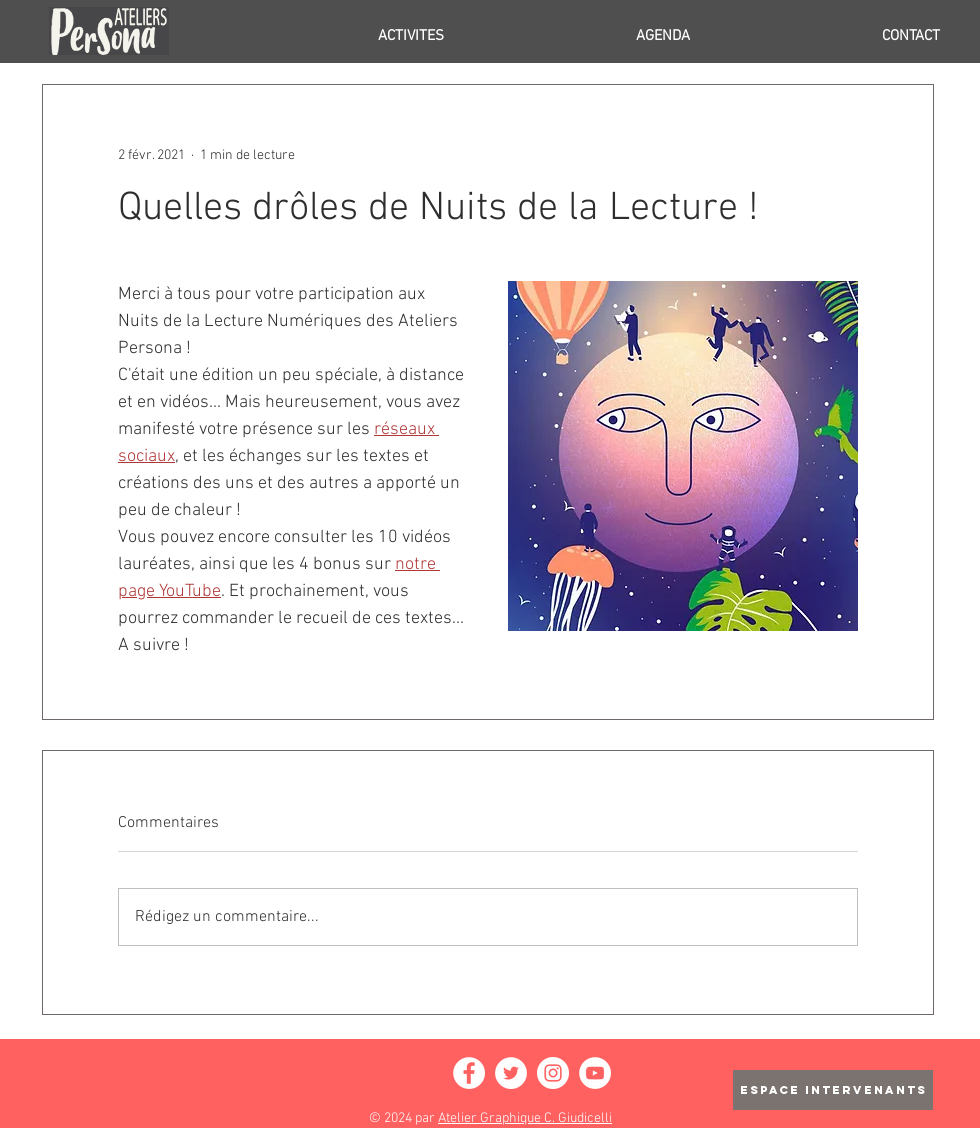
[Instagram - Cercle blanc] (553, 1073)
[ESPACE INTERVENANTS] (833, 1090)
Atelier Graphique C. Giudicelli (525, 1118)
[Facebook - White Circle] (469, 1073)
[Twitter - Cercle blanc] (511, 1073)
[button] (328, 36)
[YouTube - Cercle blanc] (595, 1073)
